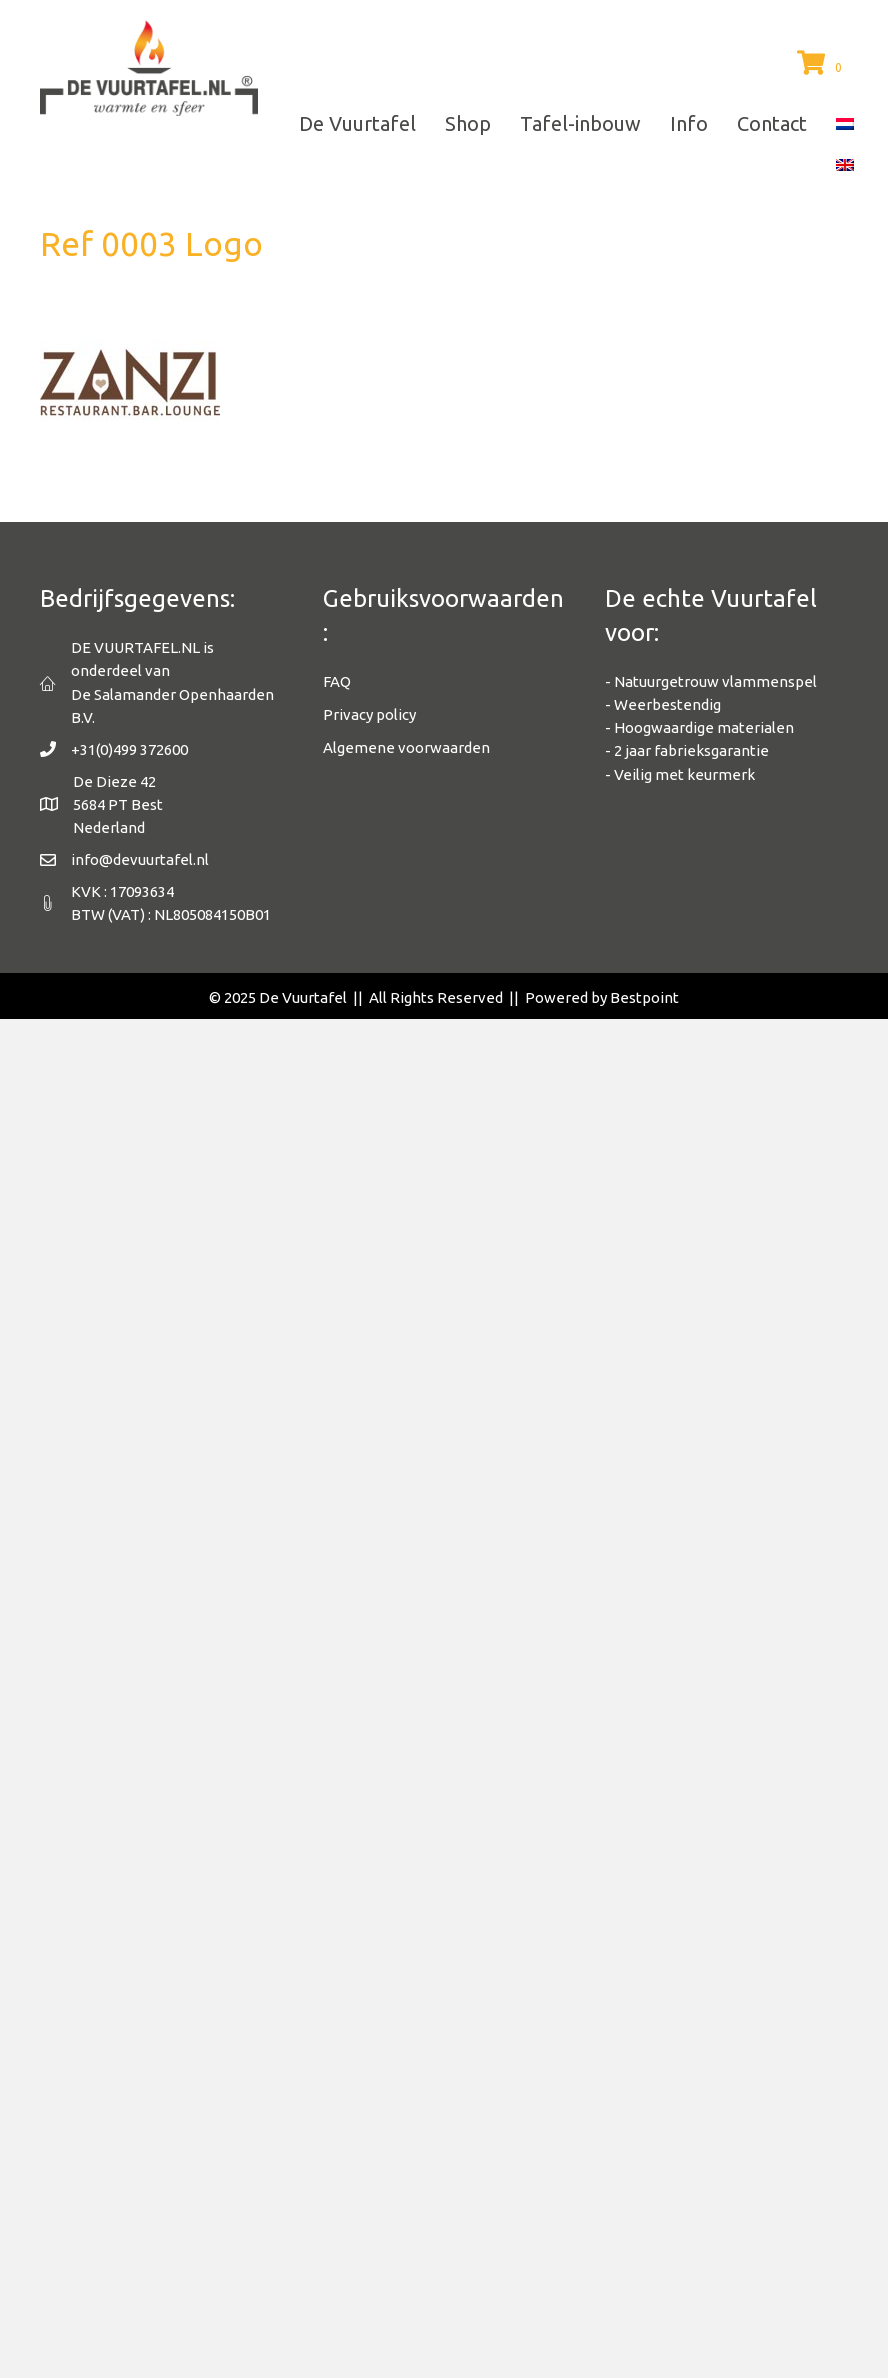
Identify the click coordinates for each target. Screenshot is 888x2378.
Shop (468, 123)
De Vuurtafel (357, 123)
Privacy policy (369, 714)
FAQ (337, 681)
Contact (772, 123)
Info (689, 123)
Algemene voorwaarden (406, 747)
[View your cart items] (822, 64)
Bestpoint (644, 997)
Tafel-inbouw (580, 123)
